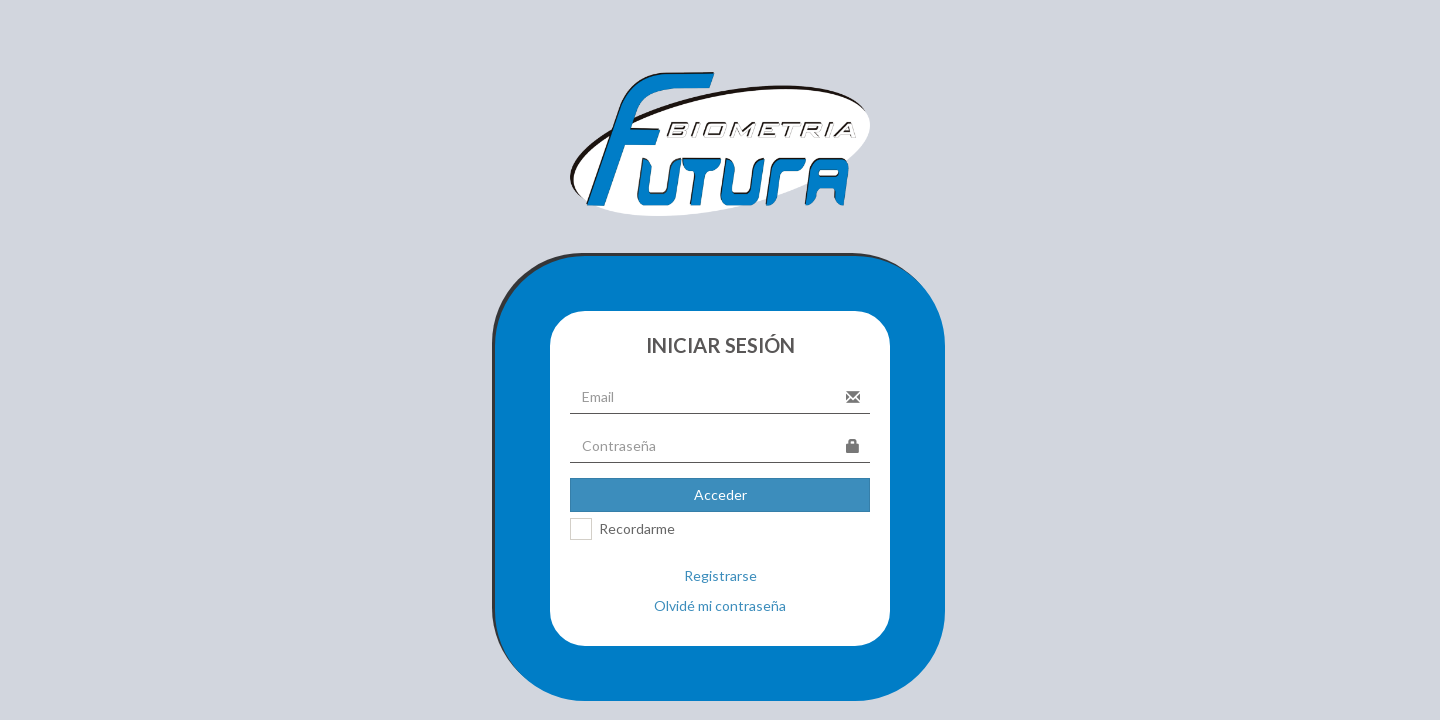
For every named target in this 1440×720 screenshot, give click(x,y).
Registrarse (720, 575)
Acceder (720, 494)
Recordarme (637, 528)
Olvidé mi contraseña (720, 605)
